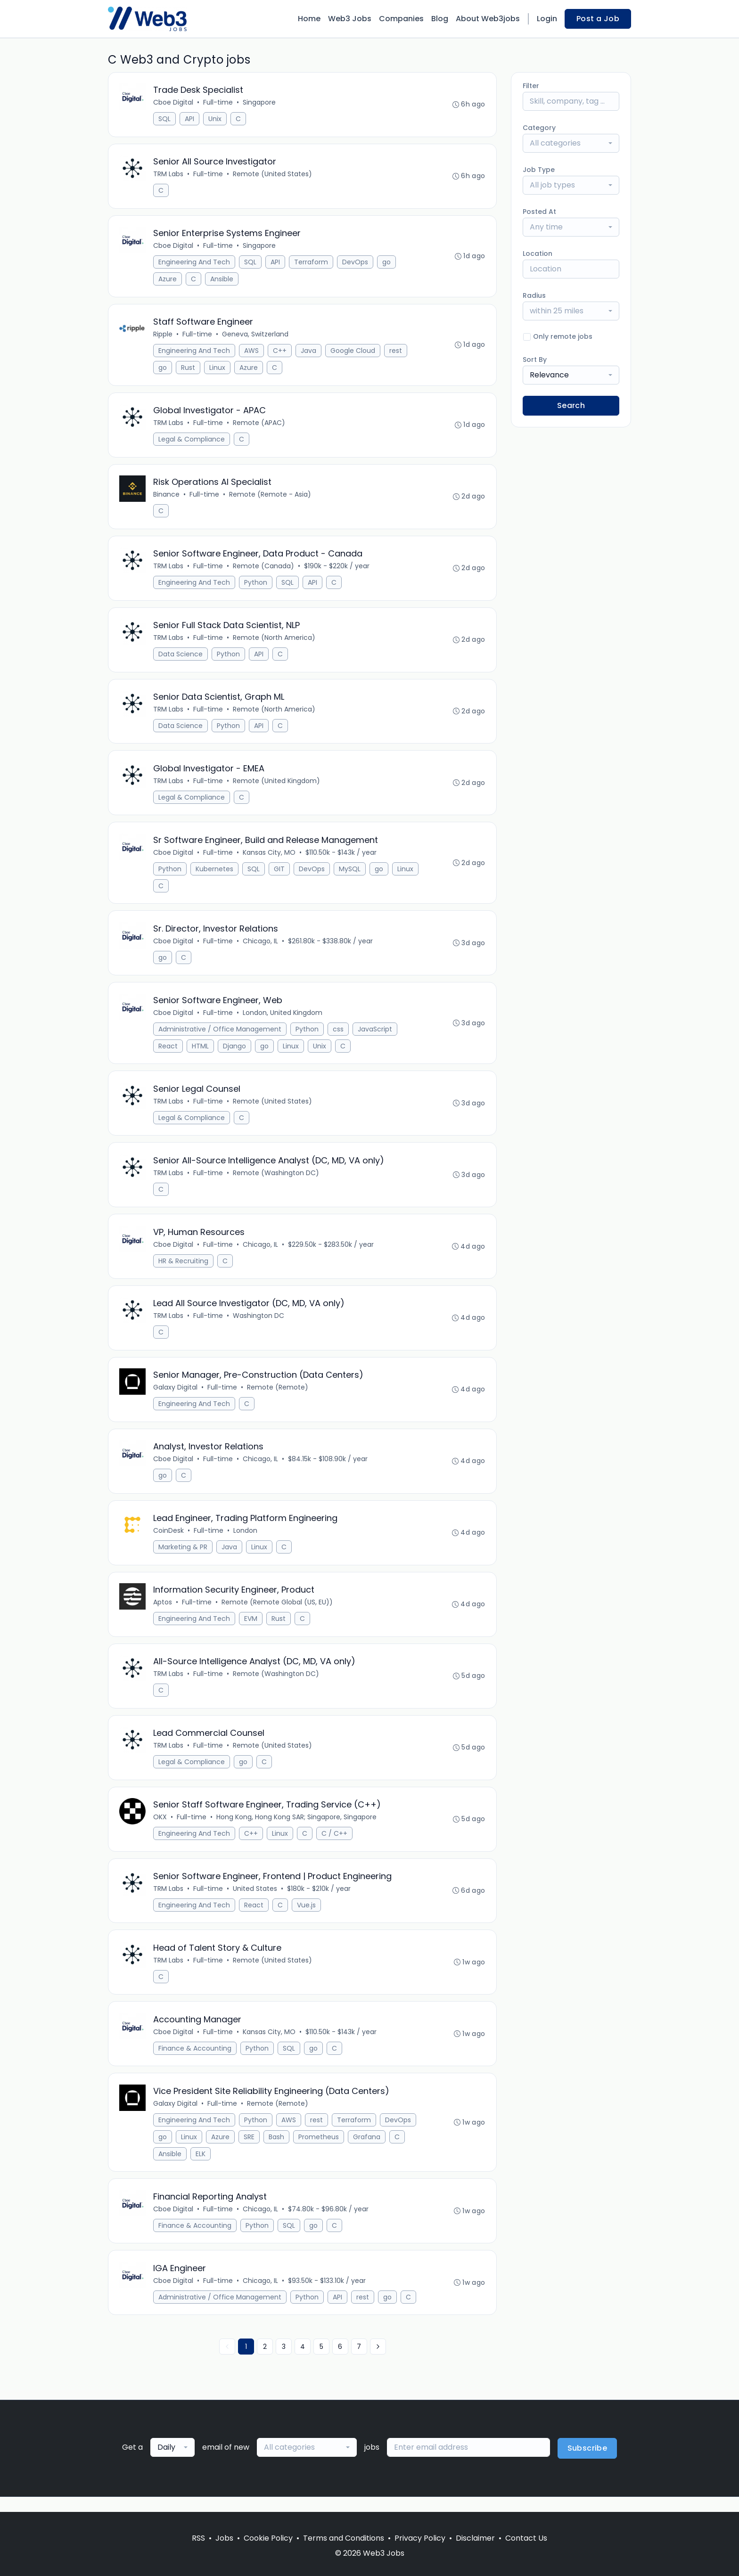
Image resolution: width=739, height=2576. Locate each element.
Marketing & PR (183, 1557)
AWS (252, 352)
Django (234, 1052)
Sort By (535, 359)
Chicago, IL (261, 946)
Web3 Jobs (349, 18)
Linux (218, 369)
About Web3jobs (488, 18)
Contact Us (526, 2538)
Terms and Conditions (343, 2538)
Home (309, 18)
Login (547, 18)
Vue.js (306, 1917)
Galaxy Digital (176, 1396)
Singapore (259, 102)
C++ (280, 352)
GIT (279, 874)
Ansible (222, 280)
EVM (251, 1629)
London (246, 1540)
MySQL (350, 874)
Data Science (181, 657)
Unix (215, 119)
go (387, 263)
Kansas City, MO (269, 857)
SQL (165, 119)
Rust (188, 369)
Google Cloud (353, 352)
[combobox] (571, 143)
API (190, 119)
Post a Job (597, 18)
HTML (200, 1052)
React (168, 1052)
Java (309, 352)
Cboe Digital (174, 102)
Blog (439, 18)
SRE (249, 2150)
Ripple (163, 336)
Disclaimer (475, 2538)
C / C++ (335, 1845)
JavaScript (375, 1035)
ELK (201, 2167)
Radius (534, 295)
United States (255, 1900)
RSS (198, 2538)
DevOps (356, 263)
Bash (277, 2150)
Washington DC (259, 1324)
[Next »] (378, 2362)
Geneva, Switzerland (255, 336)
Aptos (163, 1612)
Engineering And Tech (194, 263)
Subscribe (587, 2463)
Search (571, 405)
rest (396, 352)
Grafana (367, 2150)
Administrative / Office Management (220, 1035)
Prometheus (319, 2150)
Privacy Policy (419, 2538)
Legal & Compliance (192, 441)
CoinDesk (169, 1540)
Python (256, 585)
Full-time (218, 102)
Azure (168, 280)
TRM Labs (169, 175)
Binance (167, 497)
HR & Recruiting (184, 1268)
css (338, 1035)
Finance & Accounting (195, 2061)
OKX (160, 1828)
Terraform (311, 263)
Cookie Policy (268, 2538)
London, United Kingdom (283, 1018)
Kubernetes (215, 874)
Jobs (224, 2538)
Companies (401, 18)
